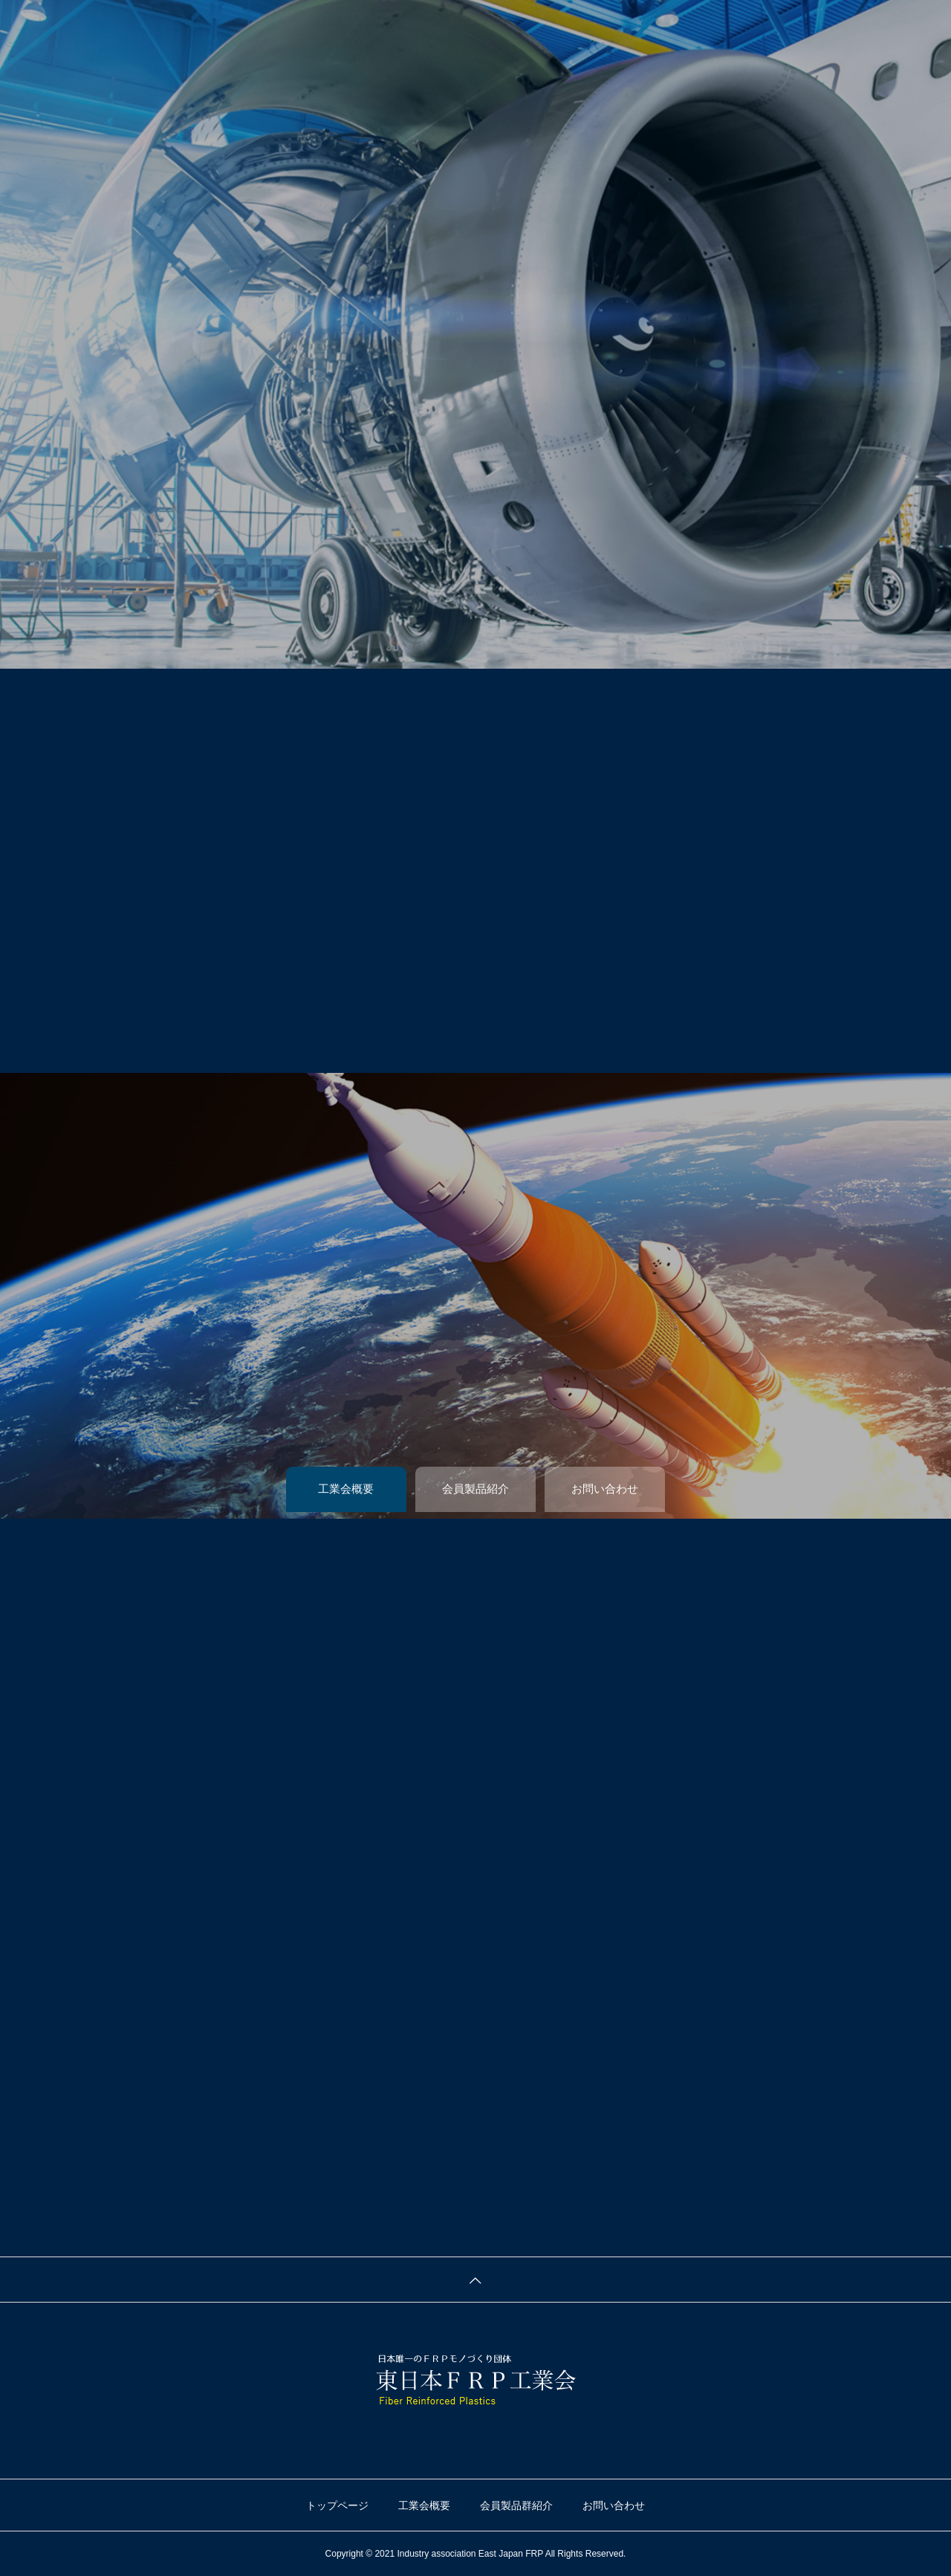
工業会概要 (424, 2505)
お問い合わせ (613, 2505)
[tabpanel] (475, 334)
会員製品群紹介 (516, 2505)
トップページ (337, 2505)
